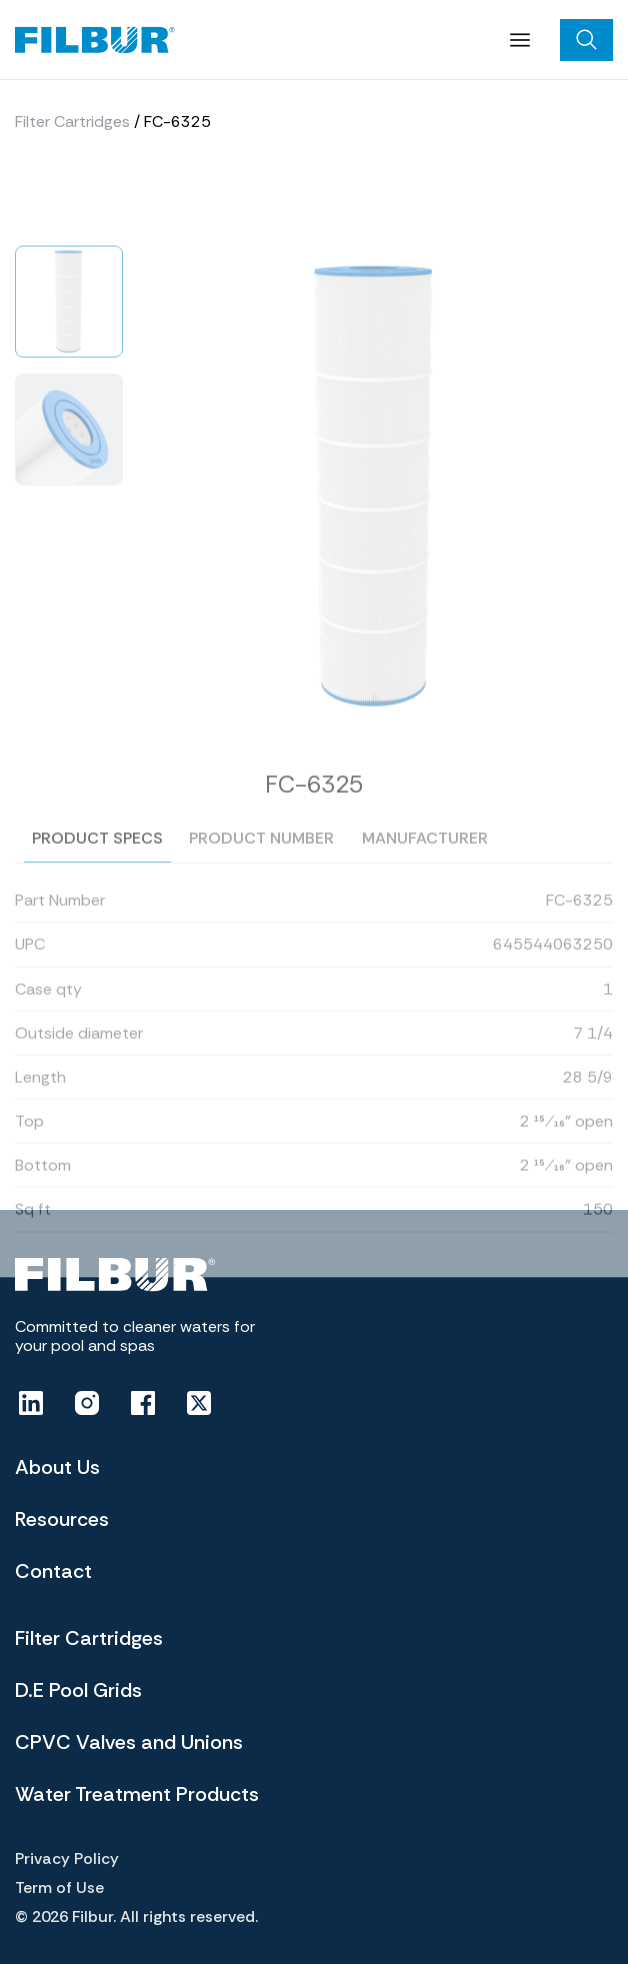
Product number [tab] (261, 856)
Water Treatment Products (137, 1794)
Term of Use (59, 1887)
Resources (62, 1519)
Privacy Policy (67, 1858)
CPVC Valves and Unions (129, 1742)
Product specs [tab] (97, 856)
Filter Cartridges (72, 121)
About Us (57, 1467)
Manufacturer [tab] (425, 856)
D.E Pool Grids (78, 1690)
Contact (53, 1571)
